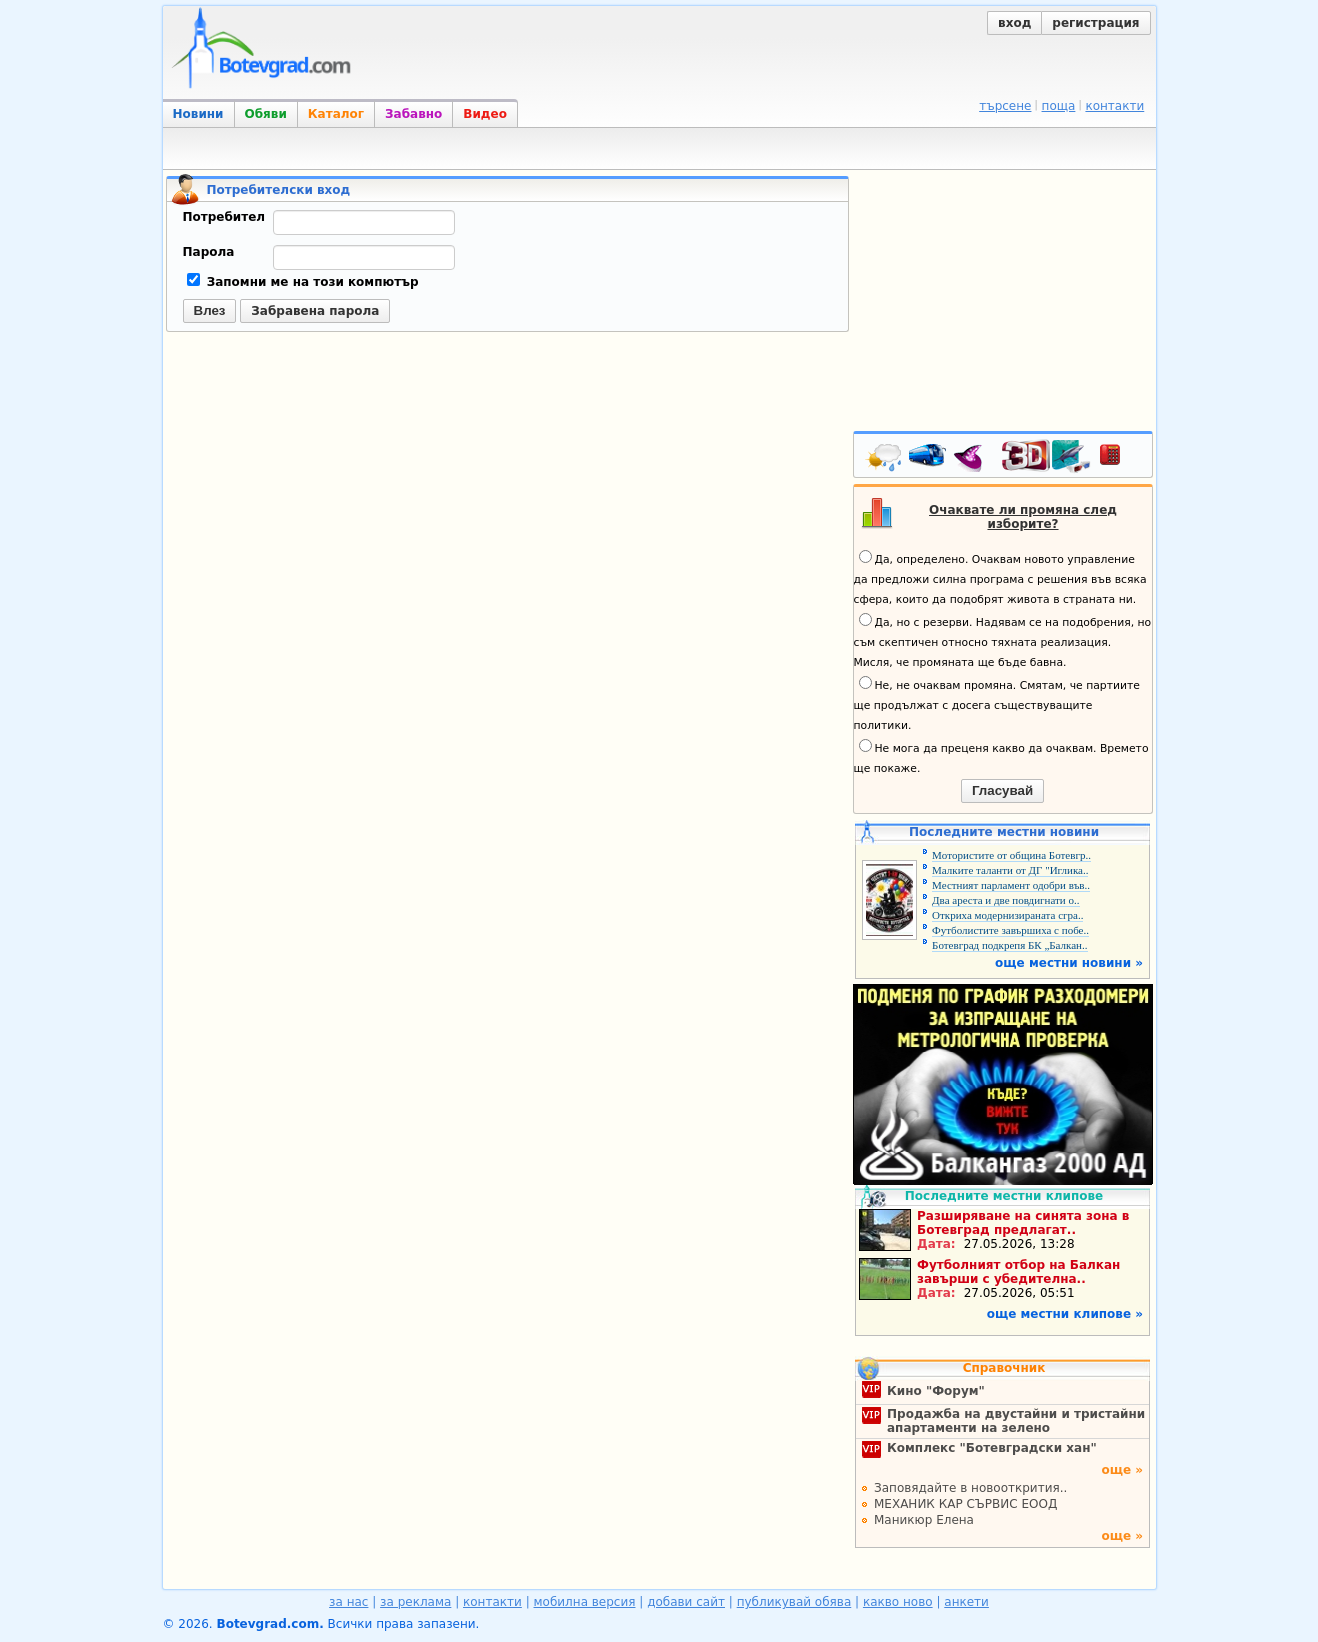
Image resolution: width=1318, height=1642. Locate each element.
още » (1122, 1470)
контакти (1114, 106)
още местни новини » (1069, 963)
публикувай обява (794, 1602)
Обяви (266, 114)
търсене (1005, 106)
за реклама (415, 1602)
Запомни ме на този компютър (303, 282)
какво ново (898, 1602)
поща (1059, 106)
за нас (348, 1602)
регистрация (1095, 23)
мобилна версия (585, 1602)
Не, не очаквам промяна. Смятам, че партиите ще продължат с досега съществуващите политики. (997, 704)
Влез (210, 310)
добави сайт (686, 1602)
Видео (485, 114)
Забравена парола (315, 311)
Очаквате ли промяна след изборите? (1023, 517)
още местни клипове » (1065, 1314)
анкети (966, 1602)
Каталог (336, 114)
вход (1014, 23)
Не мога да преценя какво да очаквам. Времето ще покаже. (1001, 757)
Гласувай (1002, 790)
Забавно (413, 114)
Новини (198, 114)
